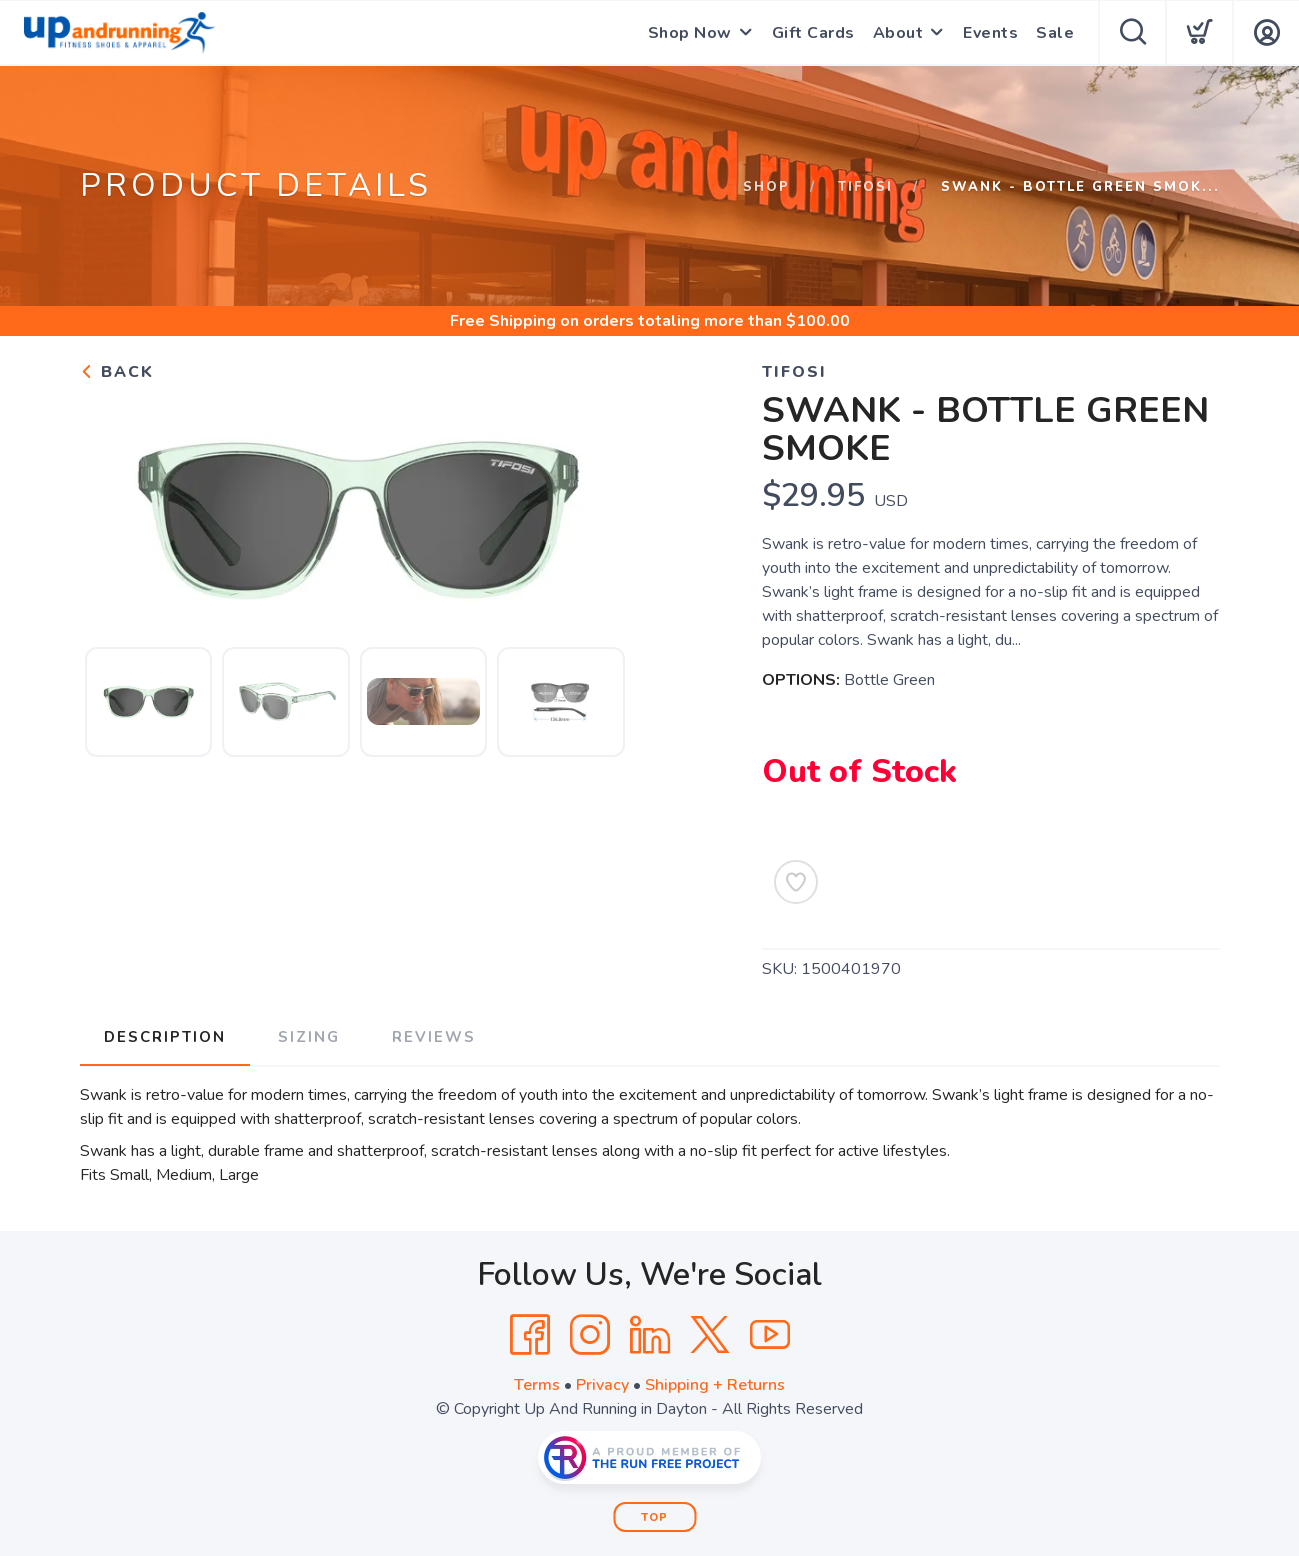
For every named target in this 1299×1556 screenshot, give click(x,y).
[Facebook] (530, 1335)
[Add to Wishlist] (796, 882)
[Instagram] (590, 1335)
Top (654, 1517)
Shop (766, 187)
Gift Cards (813, 33)
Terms (537, 1385)
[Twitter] (710, 1335)
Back (117, 372)
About (898, 33)
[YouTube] (770, 1335)
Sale (1055, 33)
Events (990, 33)
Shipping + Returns (715, 1385)
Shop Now (690, 33)
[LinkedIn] (650, 1335)
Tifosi (865, 187)
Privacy (602, 1385)
